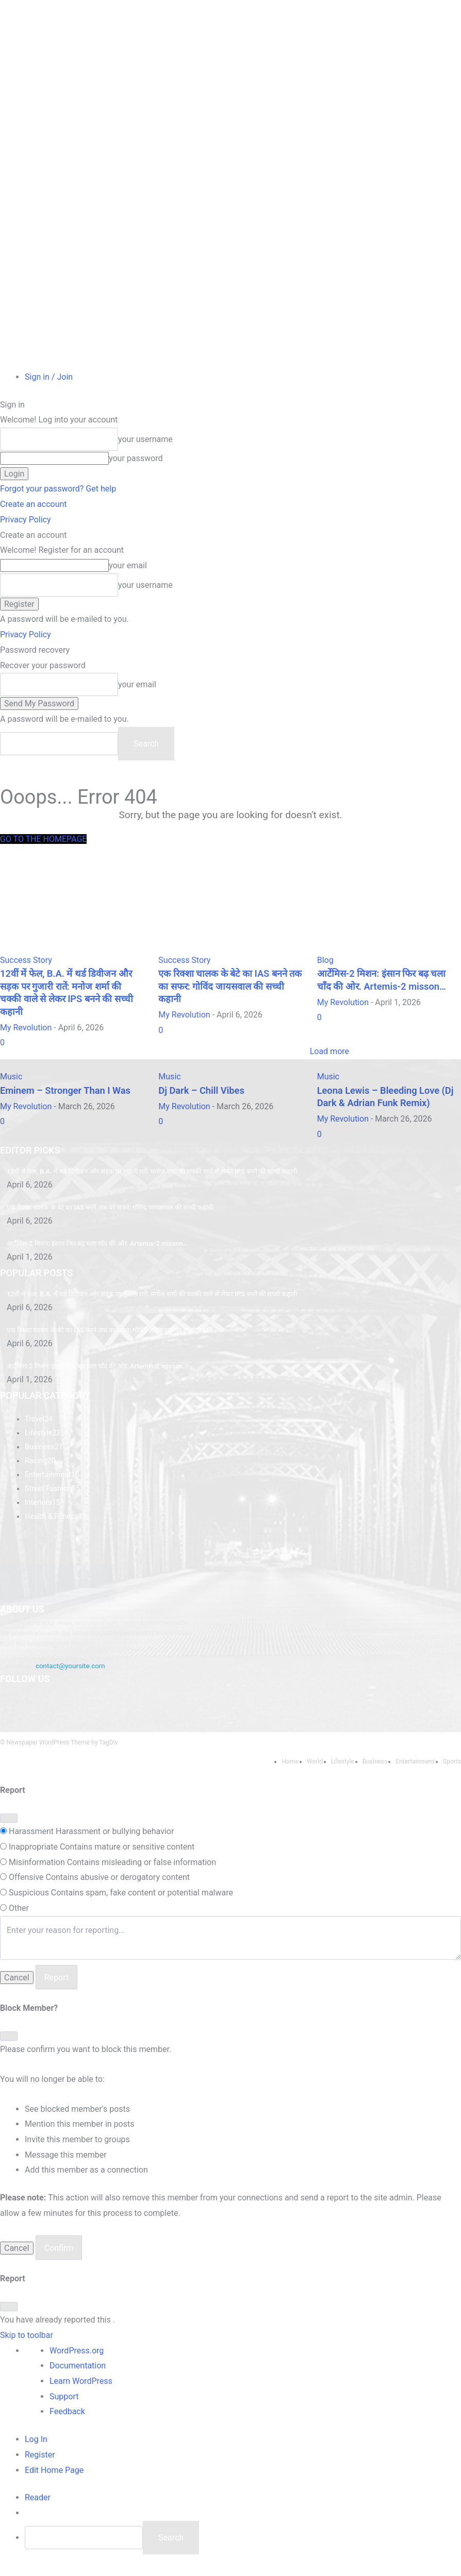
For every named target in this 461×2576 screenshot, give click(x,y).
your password (135, 458)
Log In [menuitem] (36, 2449)
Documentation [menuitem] (78, 2375)
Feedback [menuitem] (67, 2421)
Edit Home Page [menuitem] (54, 2479)
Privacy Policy (25, 519)
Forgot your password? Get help (58, 489)
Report (56, 1987)
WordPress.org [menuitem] (77, 2360)
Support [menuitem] (64, 2406)
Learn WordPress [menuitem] (81, 2390)
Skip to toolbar (26, 2344)
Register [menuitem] (40, 2464)
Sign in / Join (49, 377)
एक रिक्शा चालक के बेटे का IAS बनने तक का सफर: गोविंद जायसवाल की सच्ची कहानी (104, 1225)
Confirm (59, 2258)
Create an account (33, 504)
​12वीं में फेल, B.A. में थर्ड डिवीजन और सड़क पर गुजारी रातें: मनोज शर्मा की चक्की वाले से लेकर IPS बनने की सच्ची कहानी (143, 1190)
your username (145, 439)
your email (128, 565)
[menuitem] (38, 2507)
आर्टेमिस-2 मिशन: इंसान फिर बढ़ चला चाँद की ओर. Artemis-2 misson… (92, 1261)
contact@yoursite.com (69, 1677)
